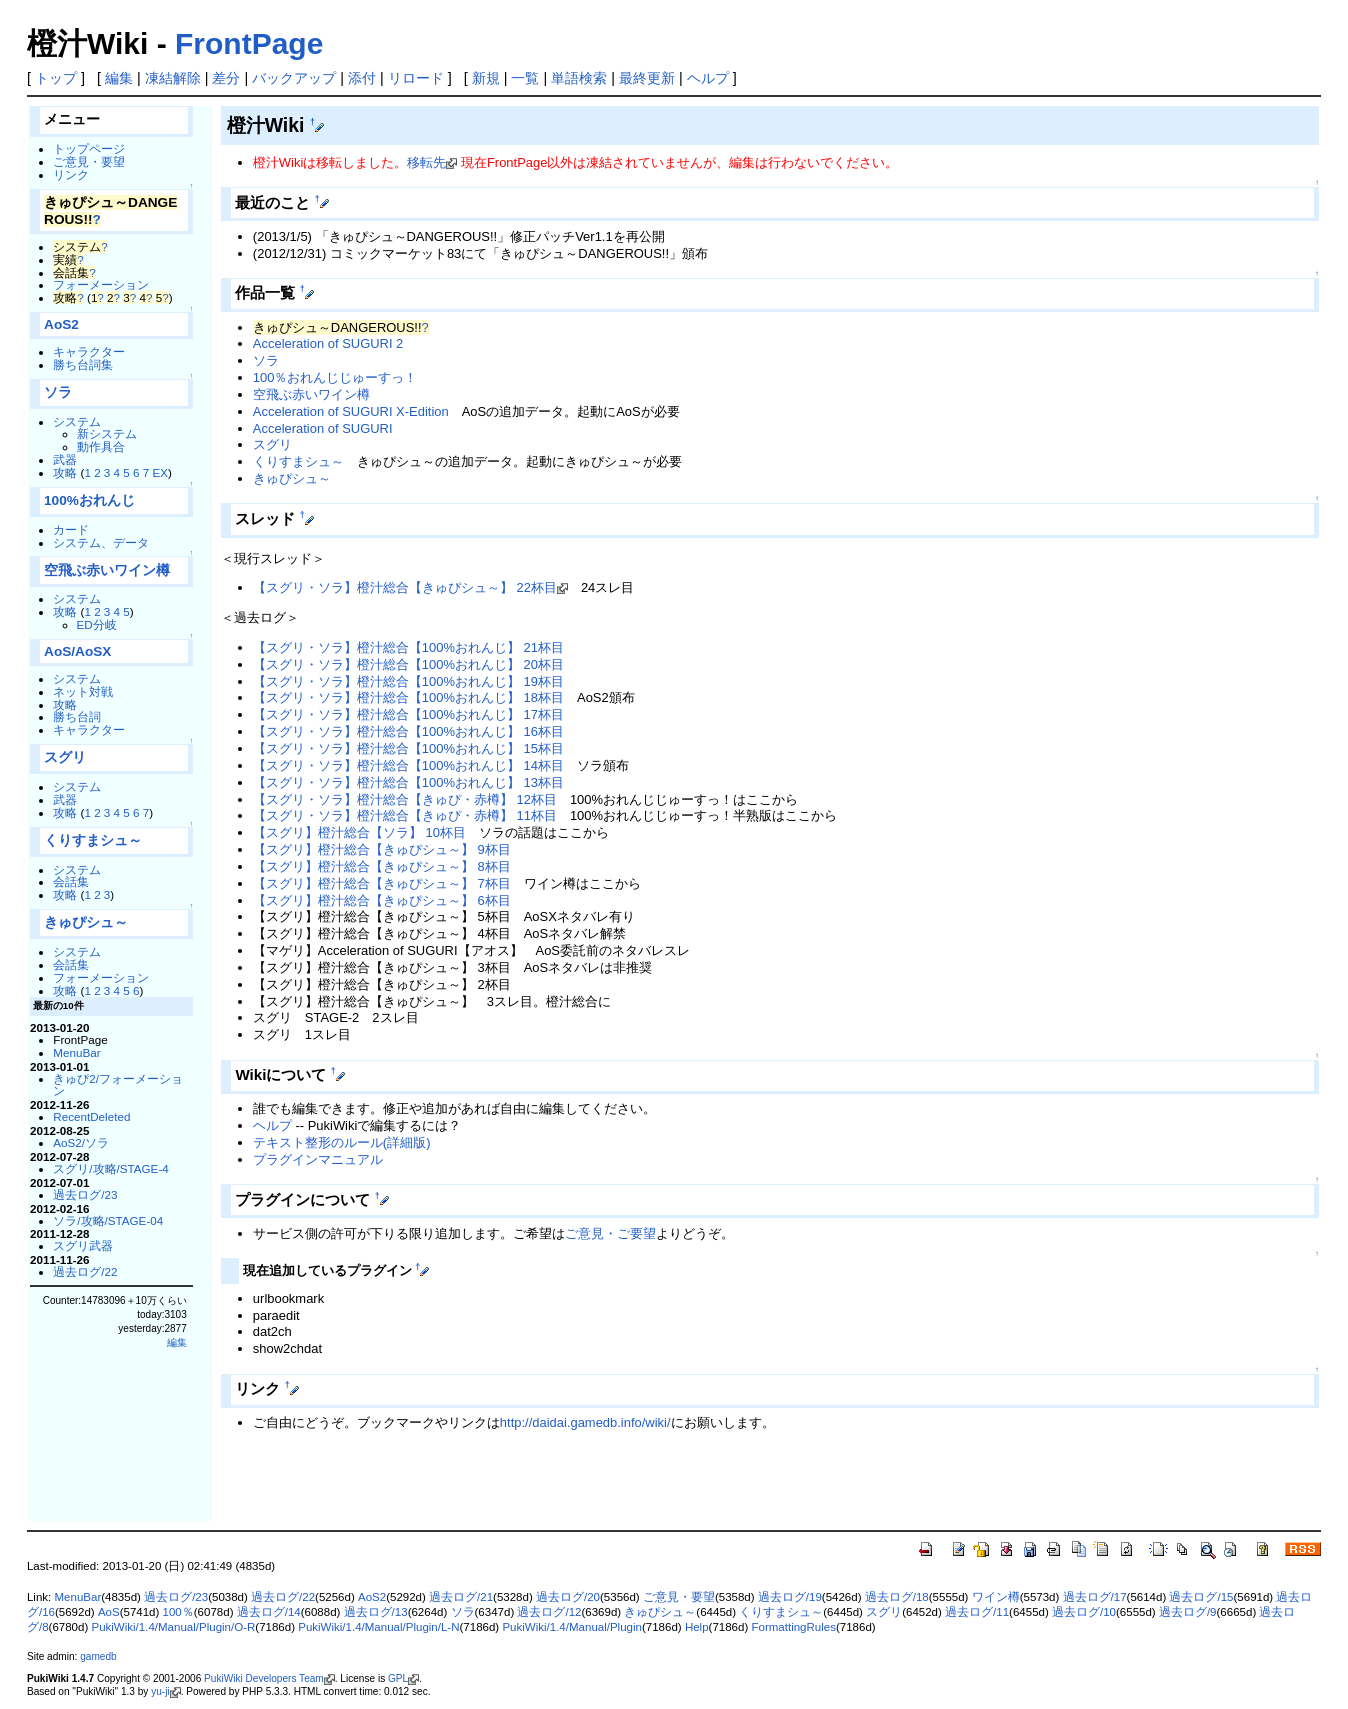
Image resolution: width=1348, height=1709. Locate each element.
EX (161, 472)
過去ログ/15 (1201, 1597)
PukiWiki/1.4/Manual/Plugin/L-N (378, 1627)
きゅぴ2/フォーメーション (118, 1085)
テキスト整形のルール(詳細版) (342, 1142)
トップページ (89, 148)
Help (697, 1627)
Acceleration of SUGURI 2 (328, 343)
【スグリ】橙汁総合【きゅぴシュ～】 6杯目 (382, 900)
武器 (65, 459)
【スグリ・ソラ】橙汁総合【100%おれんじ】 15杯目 (408, 748)
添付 (362, 78)
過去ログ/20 (568, 1597)
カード (71, 529)
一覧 (525, 78)
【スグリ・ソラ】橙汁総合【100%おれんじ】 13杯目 (408, 782)
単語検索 (579, 78)
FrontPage (249, 43)
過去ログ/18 (897, 1597)
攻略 (65, 472)
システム (77, 421)
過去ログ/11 (977, 1612)
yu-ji (160, 1691)
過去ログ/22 (85, 1271)
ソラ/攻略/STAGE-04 (108, 1220)
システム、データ (101, 542)
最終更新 (647, 78)
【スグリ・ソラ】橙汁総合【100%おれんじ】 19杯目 (408, 681)
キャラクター (89, 351)
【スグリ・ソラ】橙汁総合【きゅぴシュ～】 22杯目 (405, 587)
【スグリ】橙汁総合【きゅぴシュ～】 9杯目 (382, 849)
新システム (107, 433)
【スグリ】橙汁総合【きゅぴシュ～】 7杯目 (382, 883)
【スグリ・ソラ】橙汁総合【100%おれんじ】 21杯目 (408, 647)
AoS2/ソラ (81, 1142)
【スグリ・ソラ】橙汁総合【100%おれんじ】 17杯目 (408, 714)
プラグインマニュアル (318, 1159)
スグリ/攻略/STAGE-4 (111, 1168)
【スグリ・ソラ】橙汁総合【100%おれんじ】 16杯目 (408, 731)
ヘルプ (708, 78)
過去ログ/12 (549, 1612)
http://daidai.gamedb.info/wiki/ (585, 1422)
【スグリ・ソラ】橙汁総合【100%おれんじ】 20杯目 (408, 664)
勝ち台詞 (77, 716)
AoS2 (61, 324)
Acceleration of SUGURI (323, 428)
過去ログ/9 (1188, 1612)
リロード (416, 78)
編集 (119, 78)
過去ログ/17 (1095, 1597)
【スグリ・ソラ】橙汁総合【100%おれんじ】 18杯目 (408, 697)
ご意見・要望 (89, 161)
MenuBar (76, 1052)
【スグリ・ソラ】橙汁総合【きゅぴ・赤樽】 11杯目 (405, 815)
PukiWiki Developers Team (264, 1678)
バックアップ (294, 78)
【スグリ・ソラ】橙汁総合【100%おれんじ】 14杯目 (408, 765)
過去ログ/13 (376, 1612)
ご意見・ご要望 (610, 1233)
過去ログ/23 (85, 1194)
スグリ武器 (83, 1245)
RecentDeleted (91, 1116)
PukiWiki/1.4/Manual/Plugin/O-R (173, 1627)
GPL (398, 1678)
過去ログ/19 (790, 1597)
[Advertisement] (455, 1488)
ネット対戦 (83, 691)
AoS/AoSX (77, 651)
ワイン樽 (996, 1597)
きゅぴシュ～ (86, 922)
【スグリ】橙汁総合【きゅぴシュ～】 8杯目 (382, 866)
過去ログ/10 (1084, 1612)
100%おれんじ (89, 500)
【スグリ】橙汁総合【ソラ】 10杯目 (359, 832)
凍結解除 (173, 78)
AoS (109, 1612)
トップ (56, 78)
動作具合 (101, 446)
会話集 (71, 881)
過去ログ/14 (269, 1612)
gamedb (98, 1656)
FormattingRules (793, 1627)
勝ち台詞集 (83, 364)
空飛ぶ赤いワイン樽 (107, 570)
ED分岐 (97, 624)
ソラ (58, 392)
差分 (226, 78)
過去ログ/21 (461, 1597)
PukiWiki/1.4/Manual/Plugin (572, 1627)
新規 (486, 78)
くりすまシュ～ (93, 840)
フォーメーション (101, 284)
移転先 (426, 162)
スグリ (65, 757)
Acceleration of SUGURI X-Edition (351, 411)
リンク (71, 174)
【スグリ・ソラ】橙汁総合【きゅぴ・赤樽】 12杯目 (405, 799)
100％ (178, 1612)
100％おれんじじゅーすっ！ (335, 377)
